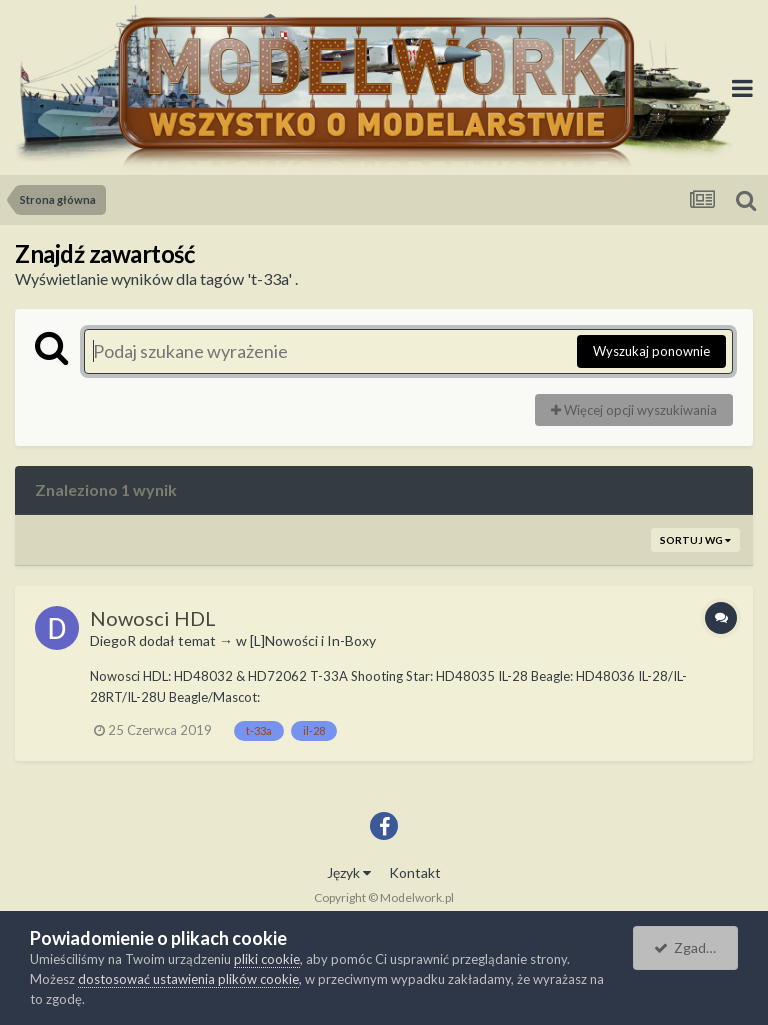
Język (349, 872)
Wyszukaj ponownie (651, 351)
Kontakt (415, 872)
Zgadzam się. (696, 947)
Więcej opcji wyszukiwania (634, 410)
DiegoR (113, 640)
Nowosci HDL (153, 618)
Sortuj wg (695, 540)
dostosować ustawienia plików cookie (188, 979)
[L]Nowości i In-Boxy (313, 640)
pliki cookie (267, 959)
